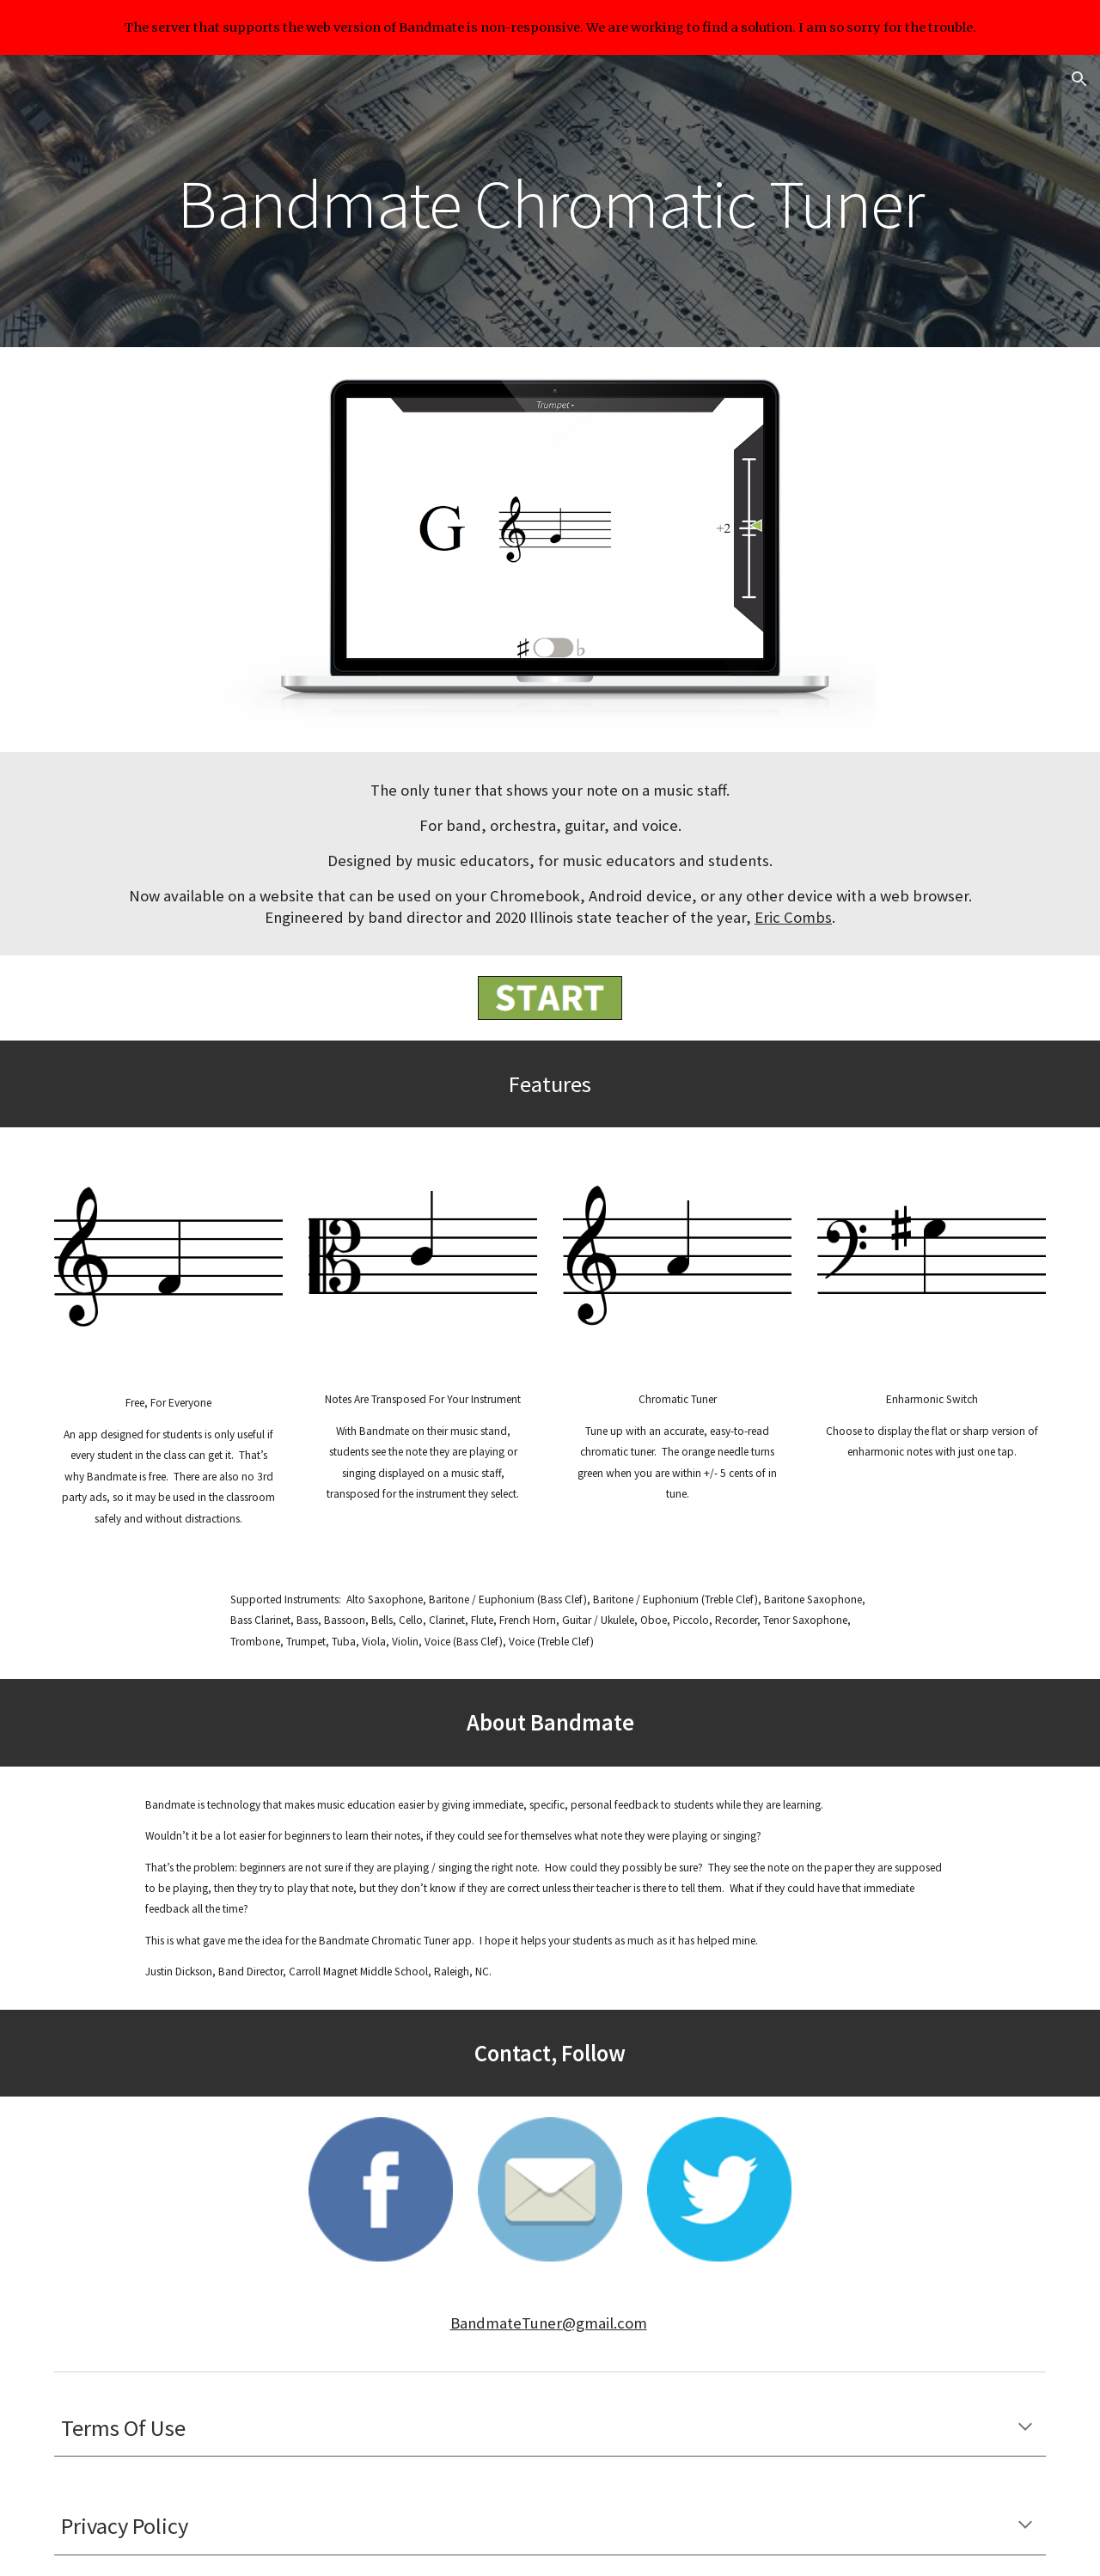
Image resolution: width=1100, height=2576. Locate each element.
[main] (550, 201)
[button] (1079, 79)
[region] (550, 27)
